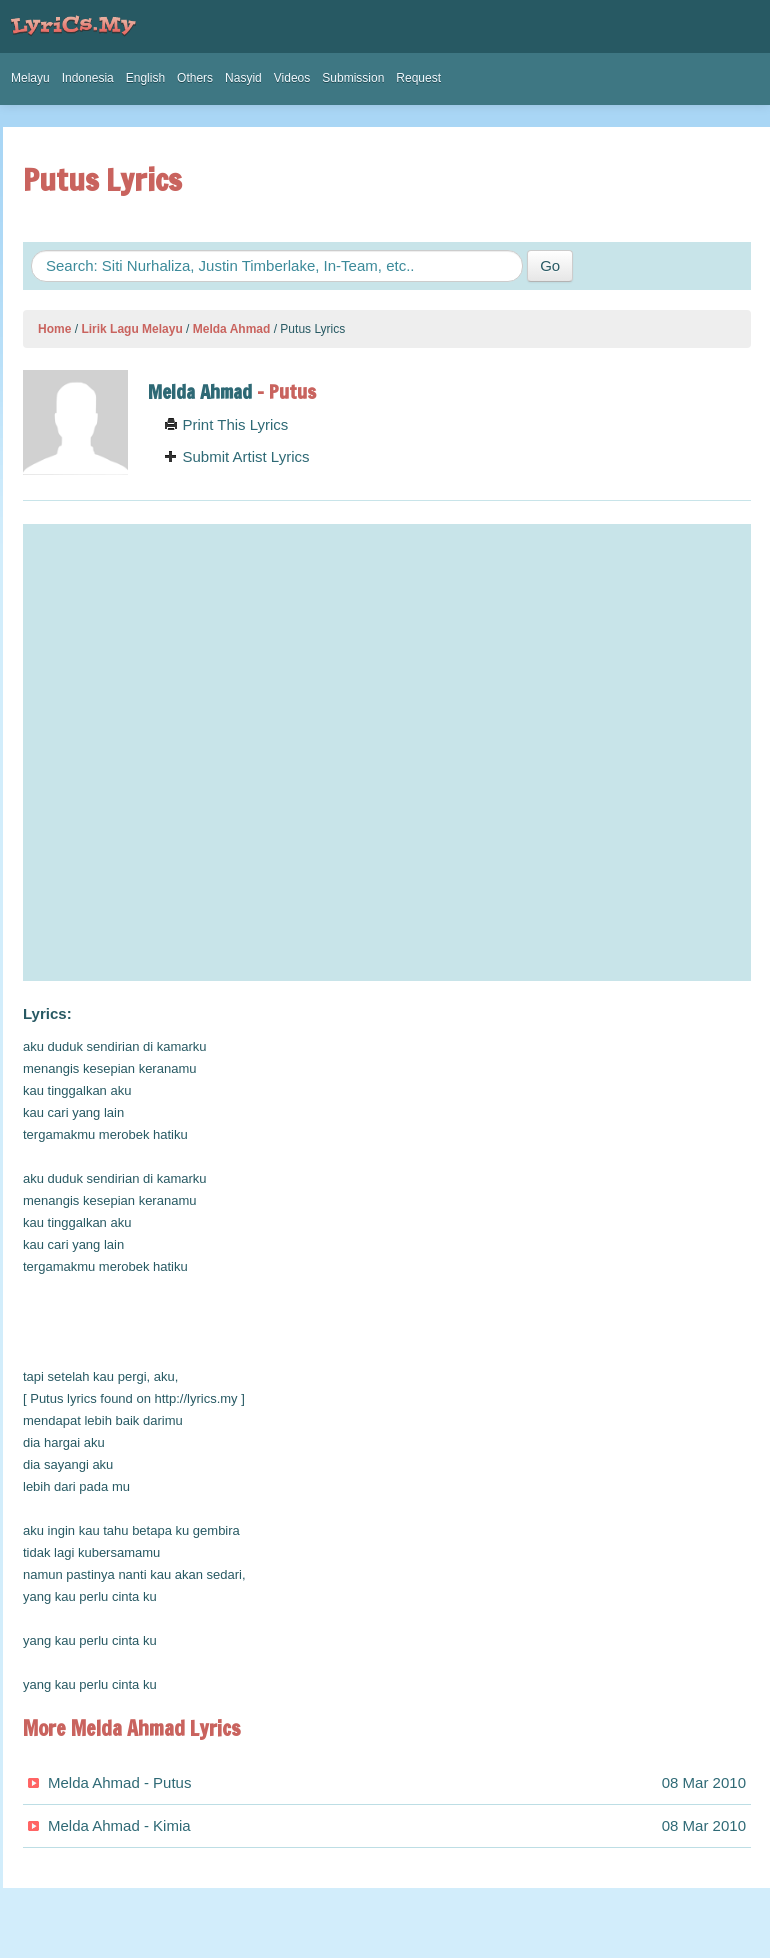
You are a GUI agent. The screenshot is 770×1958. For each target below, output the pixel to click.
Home (54, 329)
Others (195, 78)
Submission (353, 78)
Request (418, 78)
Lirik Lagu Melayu (131, 329)
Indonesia (88, 78)
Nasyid (243, 78)
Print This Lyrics (226, 424)
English (145, 78)
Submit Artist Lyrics (236, 456)
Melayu (30, 78)
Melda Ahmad (232, 329)
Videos (292, 78)
